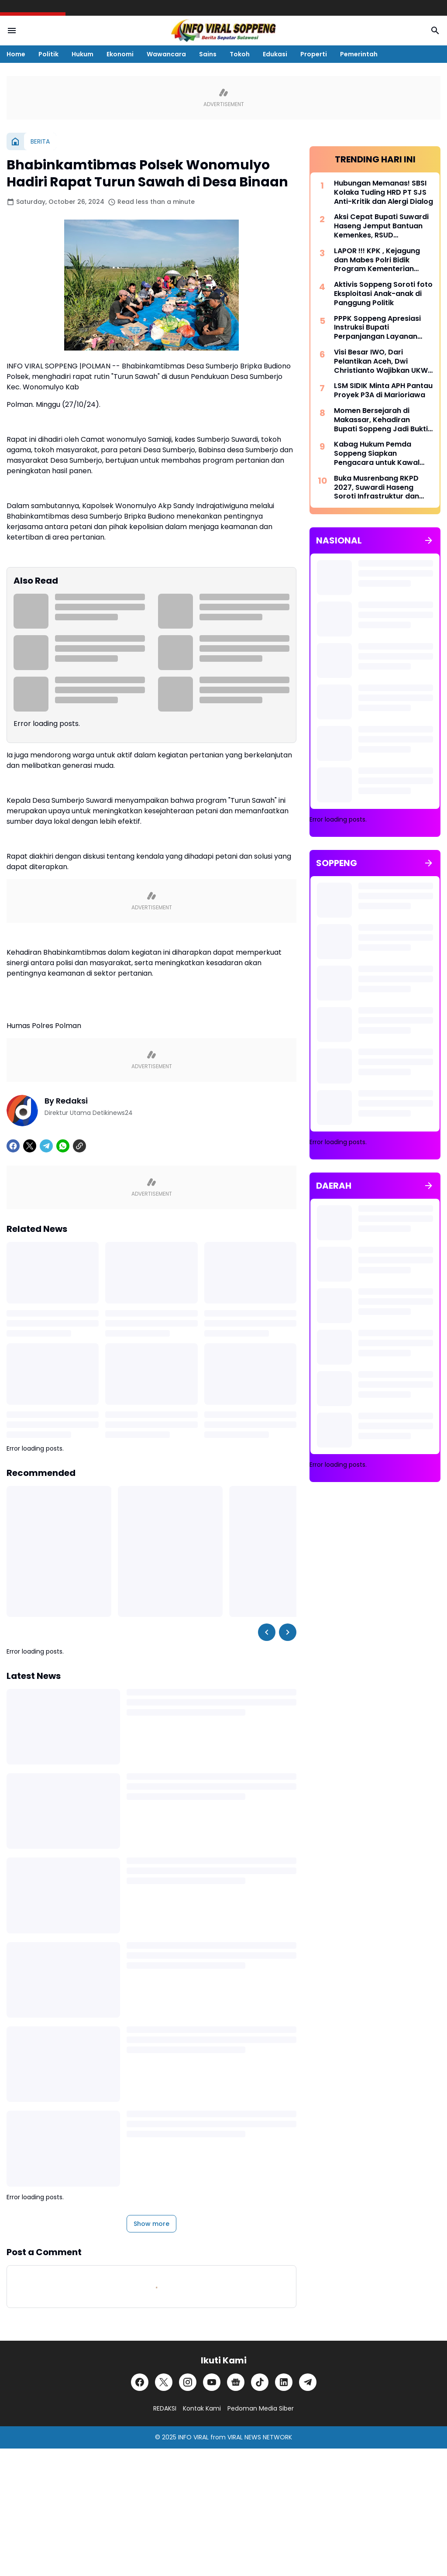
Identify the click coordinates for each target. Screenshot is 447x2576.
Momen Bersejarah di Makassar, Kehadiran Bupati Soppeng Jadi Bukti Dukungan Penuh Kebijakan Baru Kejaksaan (382, 419)
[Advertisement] (374, 1576)
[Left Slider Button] (266, 1632)
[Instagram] (187, 2382)
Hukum (82, 54)
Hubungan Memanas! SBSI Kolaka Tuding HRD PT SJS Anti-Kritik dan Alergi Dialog (383, 192)
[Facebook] (13, 1145)
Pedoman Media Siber (260, 2408)
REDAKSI (164, 2408)
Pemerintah (359, 54)
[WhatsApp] (62, 1145)
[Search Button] (435, 30)
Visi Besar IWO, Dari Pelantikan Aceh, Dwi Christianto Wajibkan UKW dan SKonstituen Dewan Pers (381, 361)
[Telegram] (46, 1145)
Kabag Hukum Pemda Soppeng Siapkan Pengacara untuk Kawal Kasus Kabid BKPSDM (376, 453)
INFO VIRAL (193, 2437)
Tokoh (240, 54)
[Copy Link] (79, 1145)
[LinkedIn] (283, 2382)
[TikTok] (259, 2382)
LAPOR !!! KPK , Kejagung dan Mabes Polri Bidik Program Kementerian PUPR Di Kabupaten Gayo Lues (379, 260)
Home (16, 54)
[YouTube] (211, 2382)
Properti (313, 54)
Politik (48, 54)
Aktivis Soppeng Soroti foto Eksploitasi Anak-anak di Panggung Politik (383, 293)
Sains (208, 54)
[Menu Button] (12, 30)
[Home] (15, 141)
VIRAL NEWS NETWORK (259, 2437)
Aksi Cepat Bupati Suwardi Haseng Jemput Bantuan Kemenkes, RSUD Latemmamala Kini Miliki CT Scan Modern (383, 226)
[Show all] (428, 540)
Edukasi (275, 54)
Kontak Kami (202, 2408)
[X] (29, 1145)
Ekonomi (120, 54)
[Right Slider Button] (287, 1632)
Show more (151, 2223)
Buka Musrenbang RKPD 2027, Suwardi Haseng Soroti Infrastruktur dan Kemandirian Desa (376, 487)
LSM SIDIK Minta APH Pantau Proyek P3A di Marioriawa (383, 391)
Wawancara (166, 54)
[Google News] (235, 2382)
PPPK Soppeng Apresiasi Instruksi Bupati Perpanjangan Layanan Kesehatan (377, 327)
